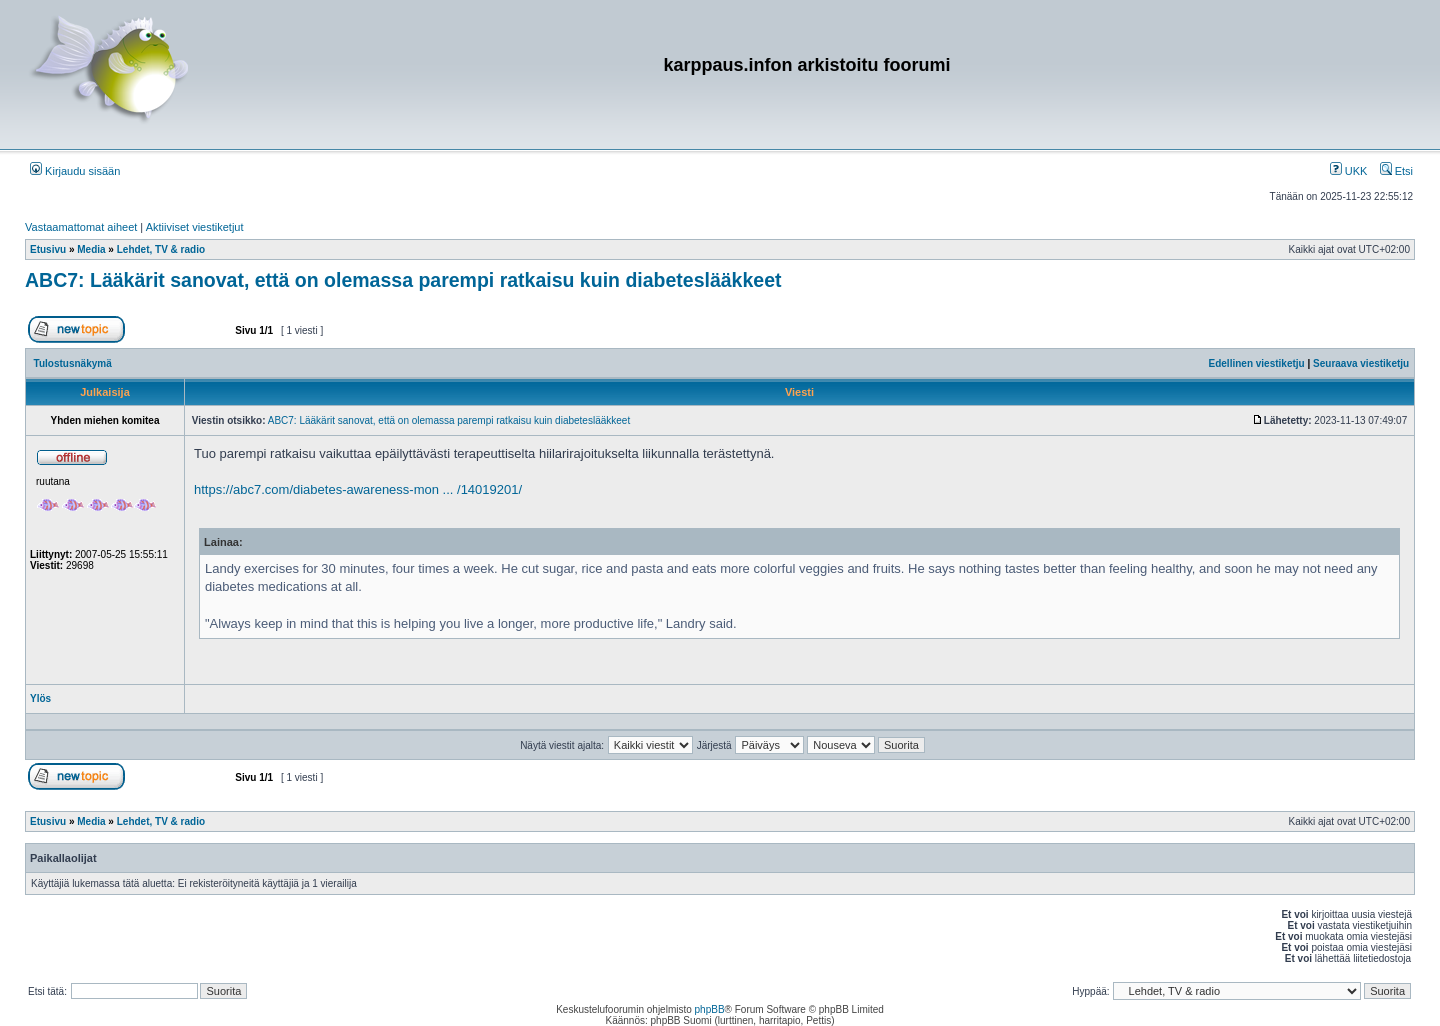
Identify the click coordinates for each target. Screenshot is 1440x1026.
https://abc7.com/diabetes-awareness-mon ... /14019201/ (358, 489)
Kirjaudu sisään (75, 171)
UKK (1349, 171)
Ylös (40, 698)
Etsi (1396, 171)
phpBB (710, 1009)
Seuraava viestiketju (1361, 363)
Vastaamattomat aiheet (81, 227)
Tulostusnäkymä (73, 363)
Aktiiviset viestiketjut (195, 227)
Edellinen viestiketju (1257, 363)
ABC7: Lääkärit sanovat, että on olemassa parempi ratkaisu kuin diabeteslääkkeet (403, 280)
